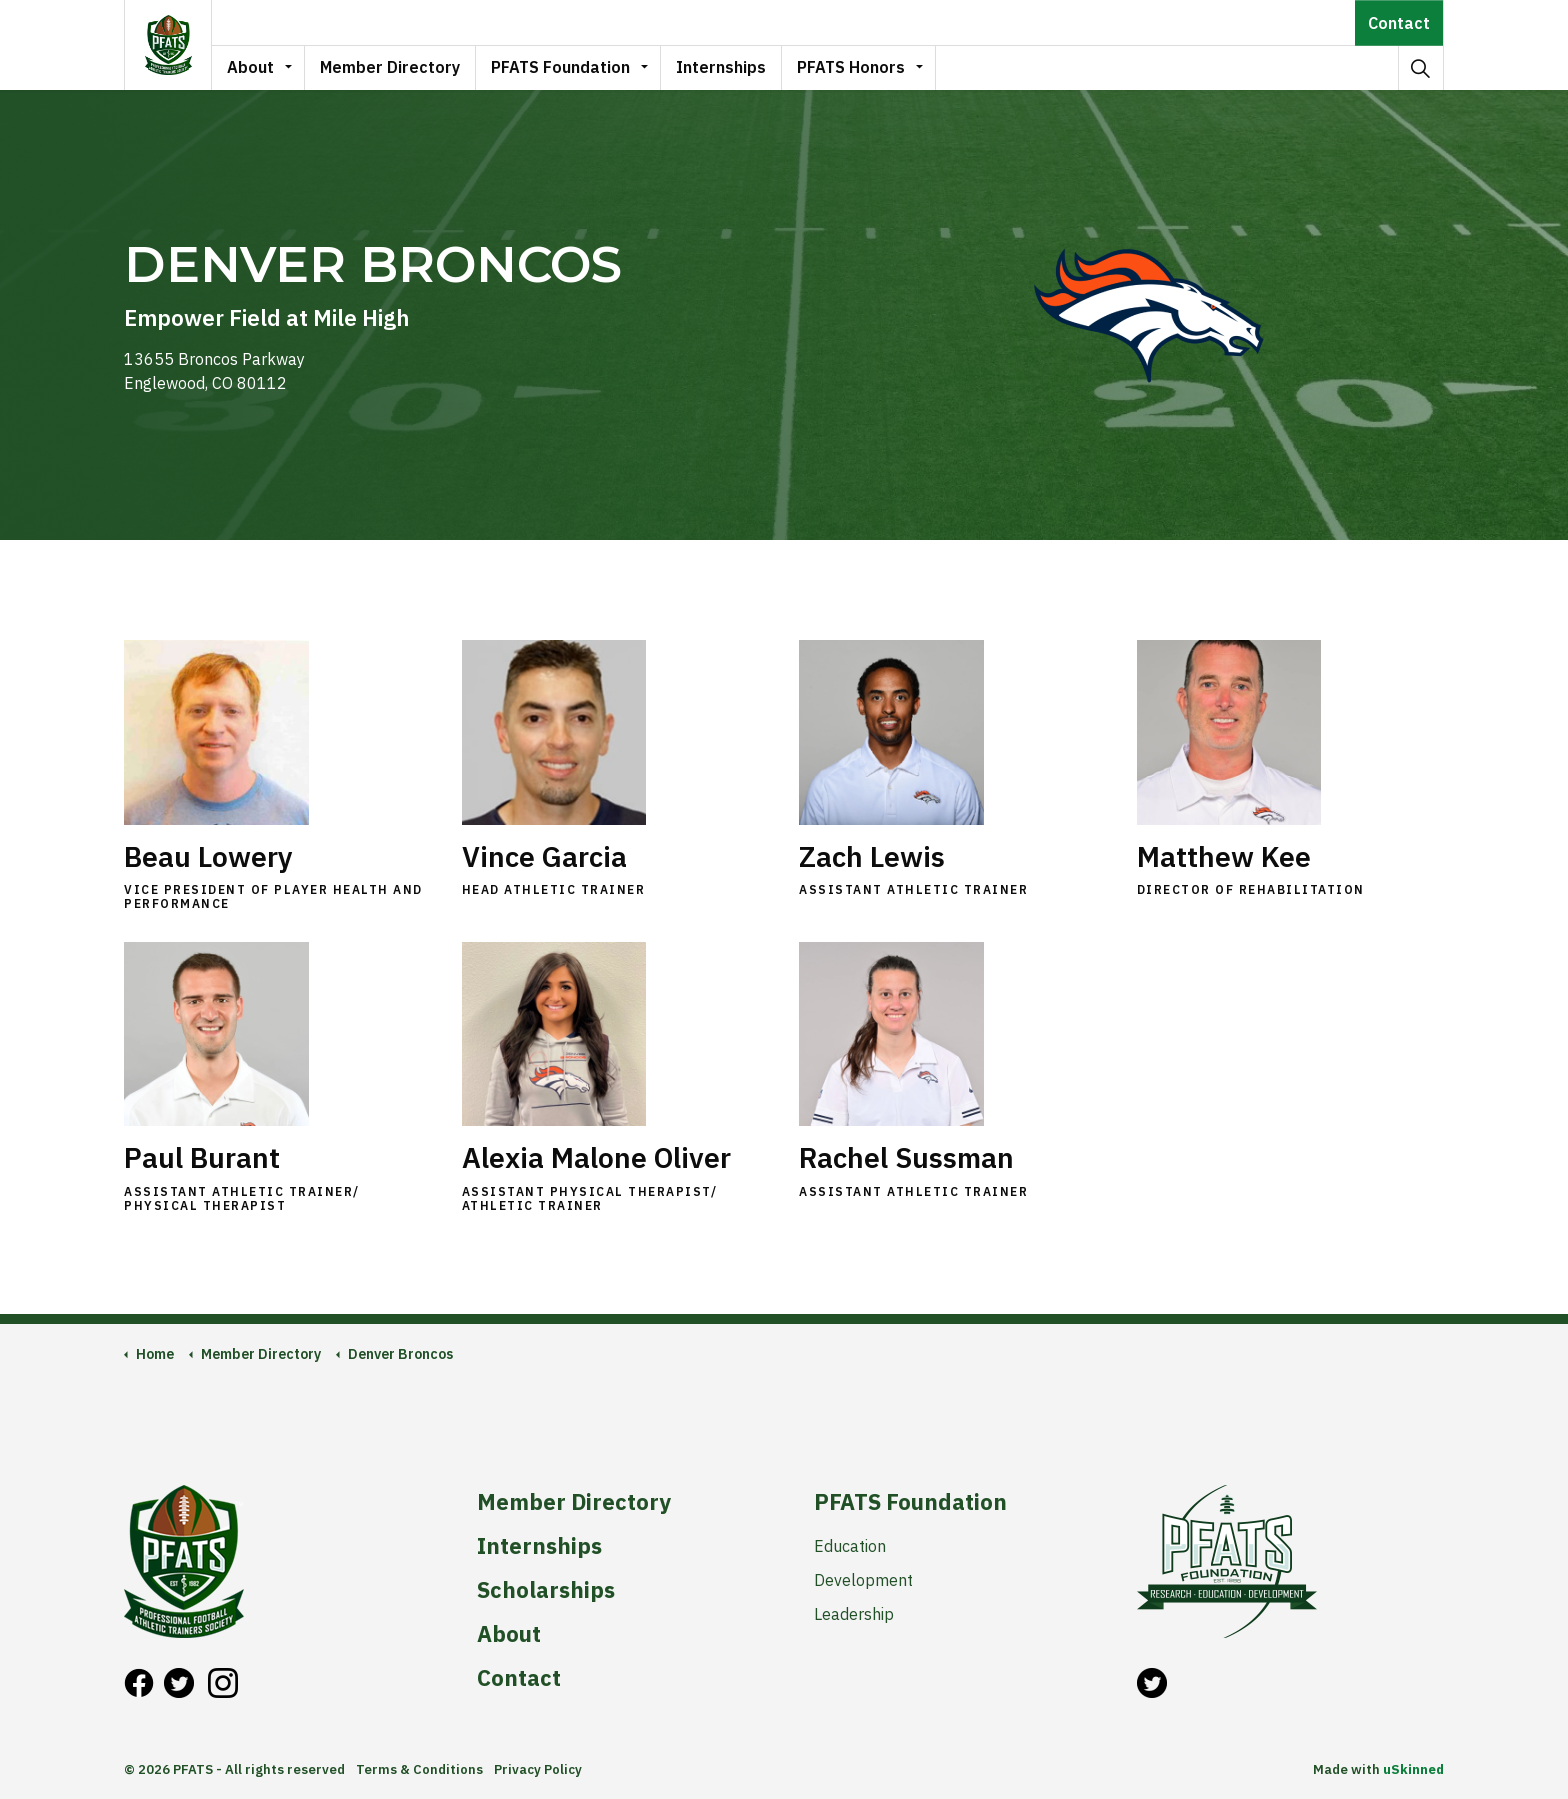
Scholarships (546, 1590)
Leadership (854, 1614)
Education (850, 1546)
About (250, 67)
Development (863, 1580)
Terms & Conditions (419, 1769)
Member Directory (390, 67)
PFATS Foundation (560, 67)
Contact (1399, 22)
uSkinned (1413, 1769)
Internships (721, 67)
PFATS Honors (851, 67)
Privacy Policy (538, 1769)
